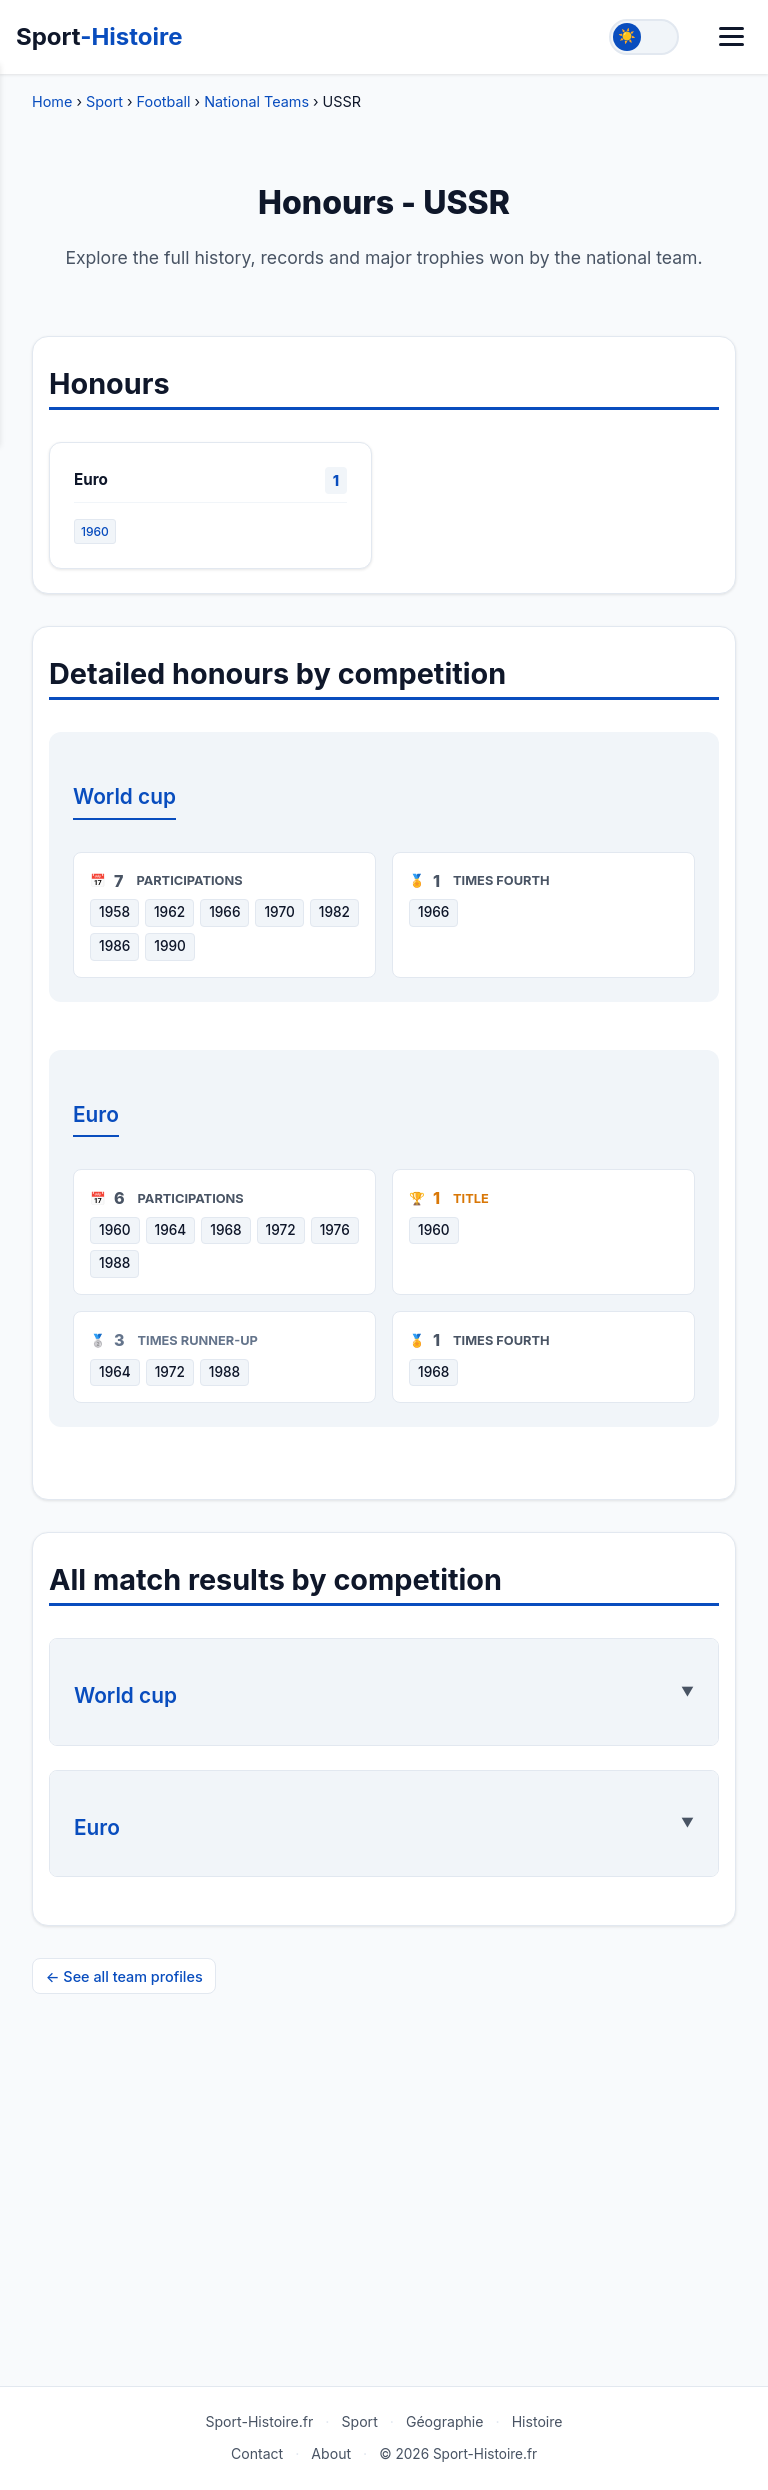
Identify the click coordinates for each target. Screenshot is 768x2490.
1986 (114, 946)
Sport (99, 36)
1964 (171, 1230)
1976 (335, 1230)
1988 (114, 1263)
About (331, 2453)
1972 (281, 1230)
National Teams (256, 101)
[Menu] (731, 36)
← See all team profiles (124, 1976)
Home (52, 101)
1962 (169, 912)
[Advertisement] (384, 2222)
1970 (279, 912)
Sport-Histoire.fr (259, 2421)
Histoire (537, 2421)
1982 (334, 912)
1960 (95, 531)
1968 (225, 1230)
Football (164, 101)
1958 (114, 912)
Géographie (445, 2421)
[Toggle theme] (644, 37)
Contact (257, 2453)
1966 (224, 912)
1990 (170, 946)
